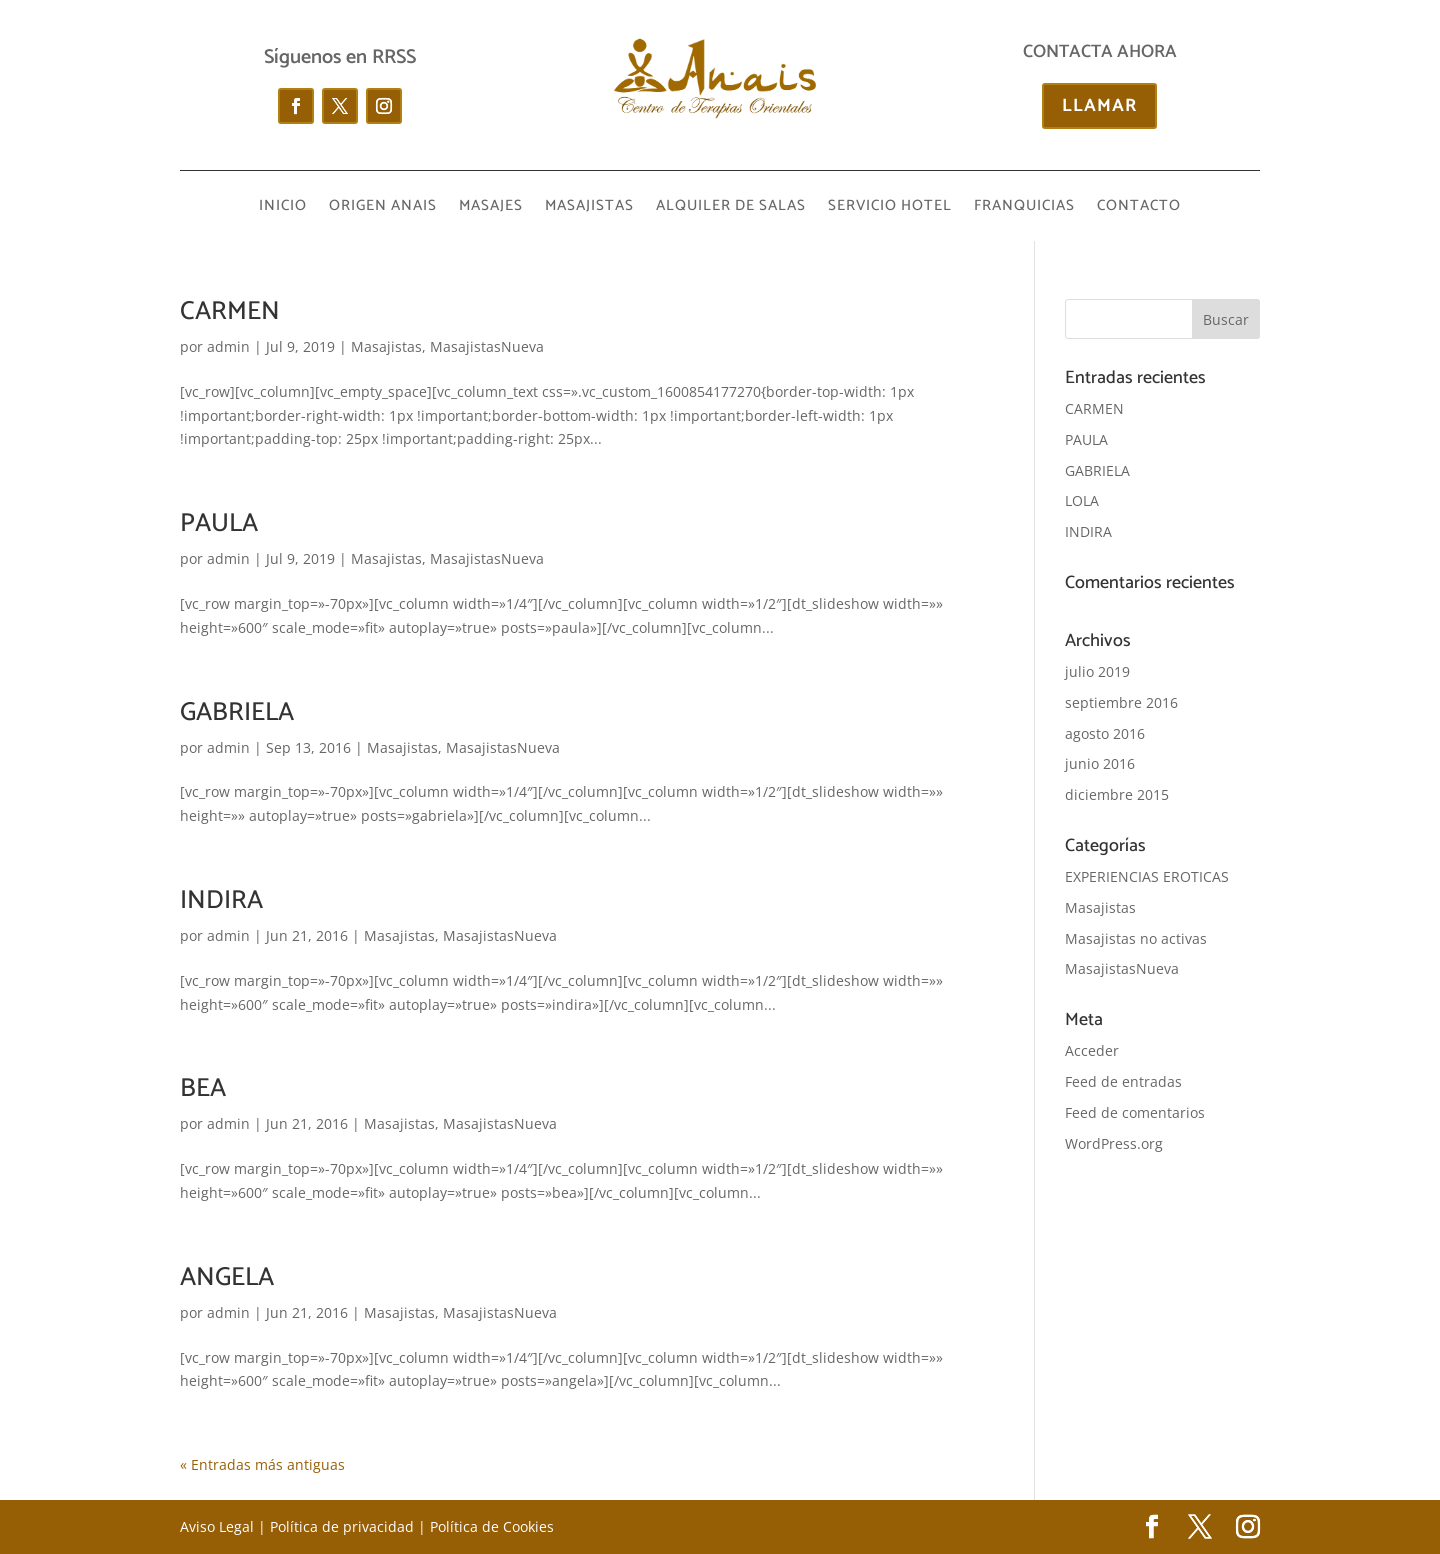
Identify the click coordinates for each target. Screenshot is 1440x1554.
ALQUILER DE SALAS (731, 208)
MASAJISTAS (589, 208)
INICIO (283, 208)
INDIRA (221, 900)
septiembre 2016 (1121, 702)
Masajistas (386, 346)
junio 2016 (1100, 763)
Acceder (1092, 1050)
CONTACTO (1139, 208)
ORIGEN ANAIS (383, 208)
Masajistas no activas (1136, 938)
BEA (203, 1088)
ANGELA (227, 1277)
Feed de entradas (1123, 1081)
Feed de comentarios (1135, 1112)
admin (228, 346)
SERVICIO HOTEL (890, 208)
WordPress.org (1114, 1143)
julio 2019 (1097, 671)
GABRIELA (237, 712)
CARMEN (230, 311)
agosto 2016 (1105, 733)
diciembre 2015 (1117, 794)
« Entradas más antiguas (262, 1464)
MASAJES (491, 208)
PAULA (219, 523)
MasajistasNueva (487, 346)
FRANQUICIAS (1024, 208)
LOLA (1082, 500)
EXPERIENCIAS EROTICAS (1147, 876)
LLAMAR (1099, 106)
